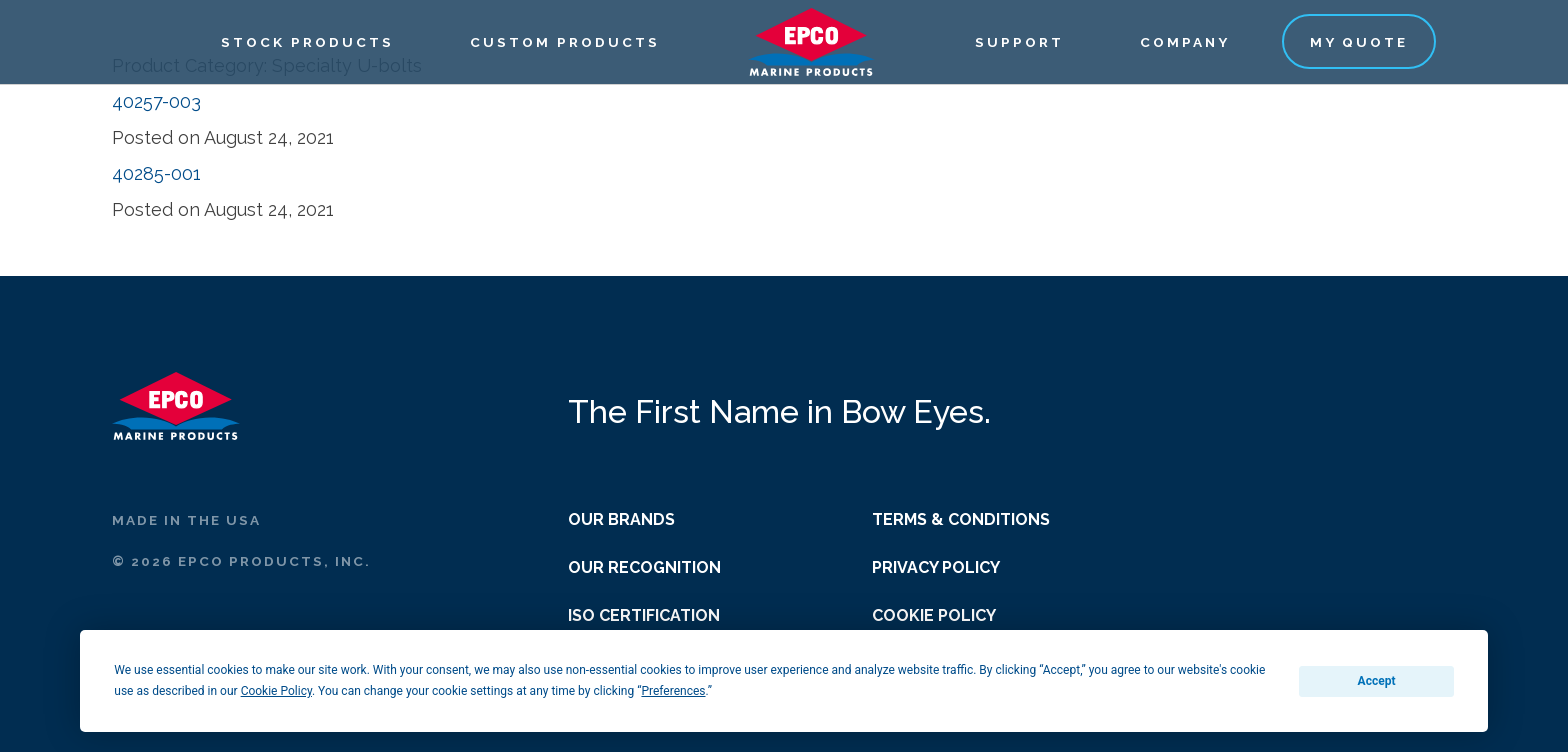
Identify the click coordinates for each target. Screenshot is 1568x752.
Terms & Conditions (961, 519)
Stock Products (307, 42)
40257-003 (156, 101)
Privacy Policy (936, 567)
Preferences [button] (673, 691)
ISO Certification (644, 615)
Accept (1377, 681)
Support (1019, 42)
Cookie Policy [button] (276, 691)
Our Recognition (644, 567)
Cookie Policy (934, 615)
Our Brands (621, 519)
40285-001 (156, 173)
